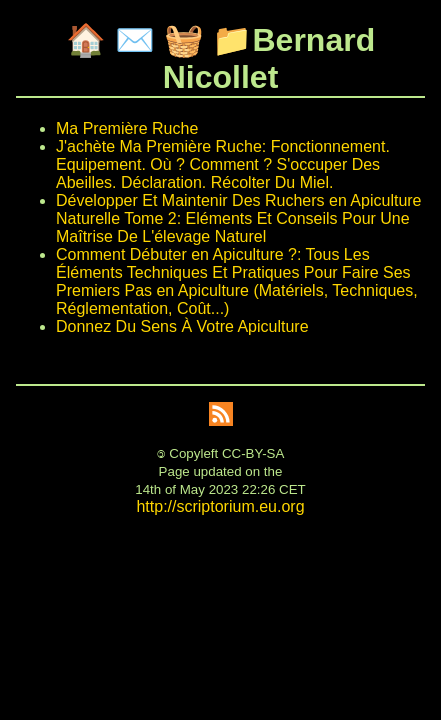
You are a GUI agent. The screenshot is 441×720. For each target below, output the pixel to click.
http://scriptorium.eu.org (220, 506)
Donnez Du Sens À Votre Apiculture (182, 326)
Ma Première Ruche (127, 128)
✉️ (135, 40)
